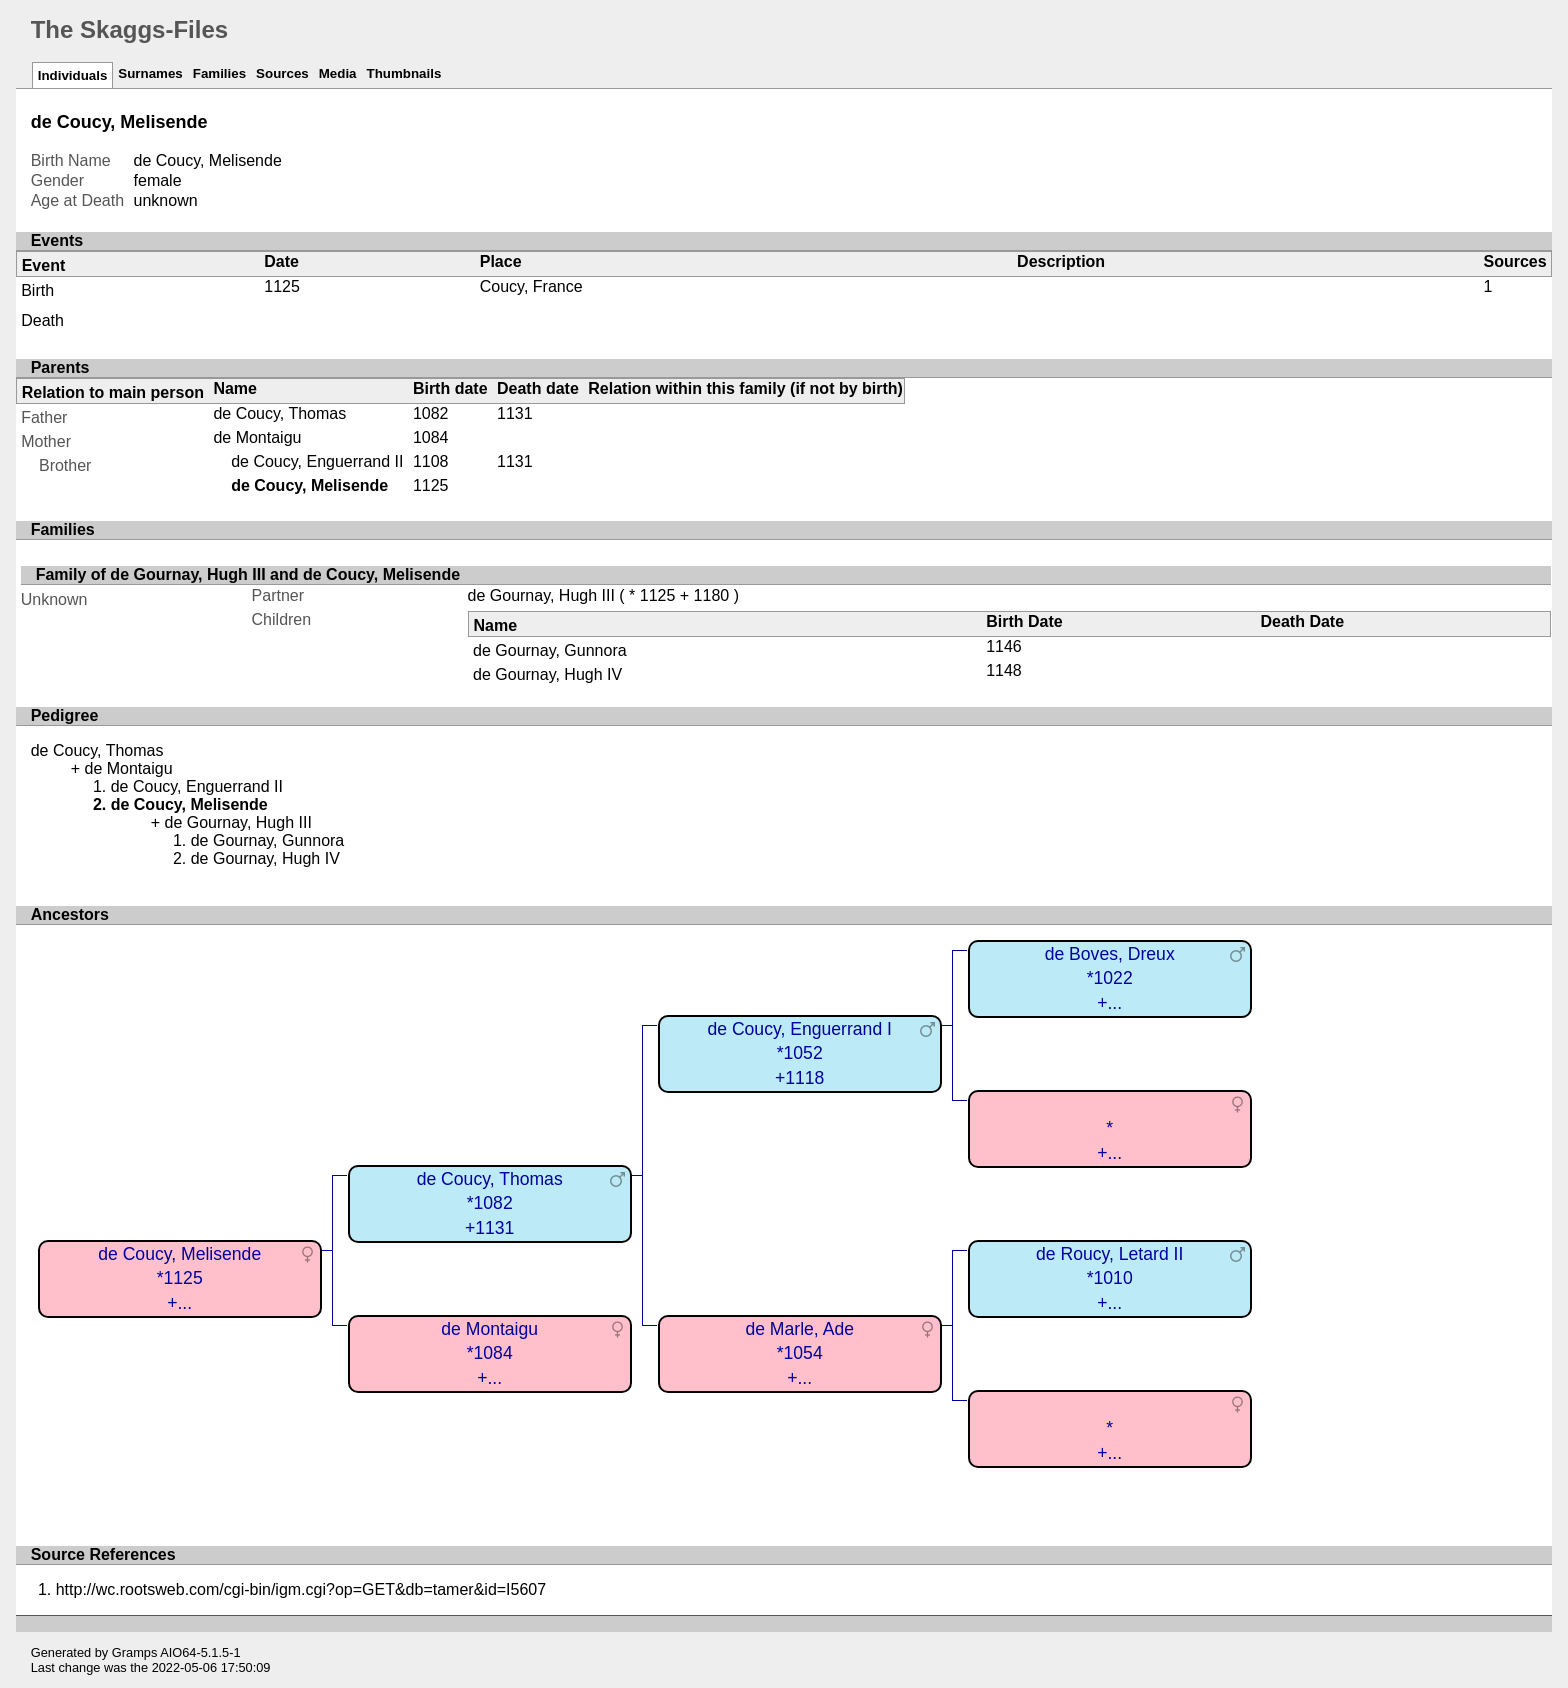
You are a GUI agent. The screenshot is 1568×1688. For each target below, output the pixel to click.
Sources (282, 73)
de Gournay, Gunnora (550, 650)
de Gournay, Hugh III (541, 595)
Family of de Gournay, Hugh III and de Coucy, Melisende (248, 574)
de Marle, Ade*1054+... (799, 1353)
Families (219, 73)
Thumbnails (404, 73)
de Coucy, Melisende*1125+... (179, 1278)
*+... (1109, 1140)
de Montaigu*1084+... (489, 1353)
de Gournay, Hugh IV (547, 674)
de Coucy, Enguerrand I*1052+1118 (799, 1053)
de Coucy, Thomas (279, 413)
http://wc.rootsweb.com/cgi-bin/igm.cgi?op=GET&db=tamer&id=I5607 (301, 1589)
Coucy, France (531, 286)
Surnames (150, 73)
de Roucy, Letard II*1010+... (1109, 1278)
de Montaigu (257, 437)
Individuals (73, 75)
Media (338, 73)
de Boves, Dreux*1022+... (1110, 978)
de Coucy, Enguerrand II (317, 461)
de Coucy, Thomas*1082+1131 (490, 1203)
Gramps (135, 1652)
